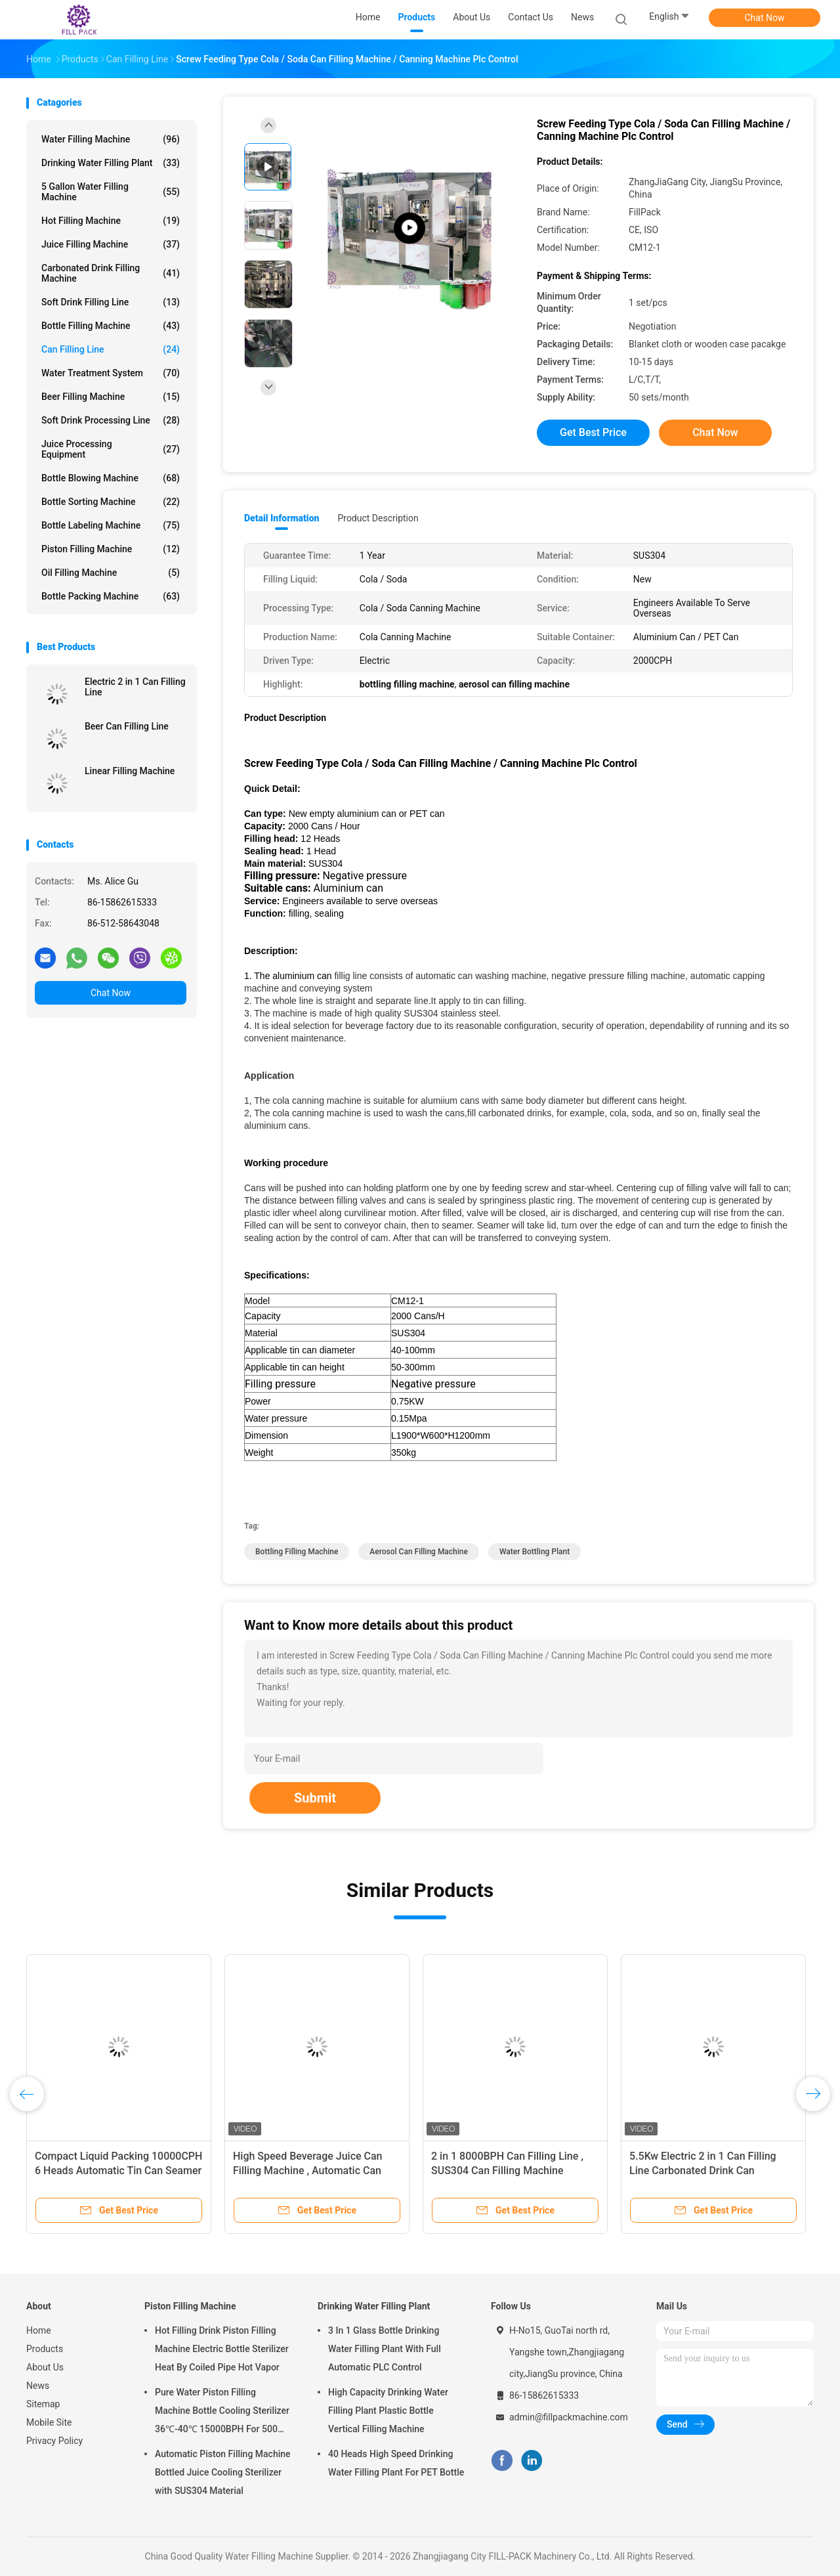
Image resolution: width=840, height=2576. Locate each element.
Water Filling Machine (110, 139)
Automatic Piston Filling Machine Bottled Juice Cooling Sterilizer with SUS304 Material (223, 2472)
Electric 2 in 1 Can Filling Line (135, 686)
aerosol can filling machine (418, 1551)
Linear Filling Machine (130, 771)
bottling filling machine (296, 1551)
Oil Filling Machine (110, 572)
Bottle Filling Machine (110, 325)
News (37, 2385)
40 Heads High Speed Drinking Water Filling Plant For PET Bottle (396, 2463)
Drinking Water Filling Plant (110, 162)
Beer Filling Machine (110, 396)
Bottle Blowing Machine (110, 478)
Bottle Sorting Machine (110, 501)
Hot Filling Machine (110, 220)
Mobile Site (49, 2422)
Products (44, 2349)
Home (38, 2330)
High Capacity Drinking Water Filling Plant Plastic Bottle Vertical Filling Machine (388, 2410)
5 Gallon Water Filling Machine (110, 191)
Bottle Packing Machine (110, 596)
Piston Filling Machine (110, 549)
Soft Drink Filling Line (110, 302)
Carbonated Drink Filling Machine (110, 273)
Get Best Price (593, 432)
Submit (315, 1798)
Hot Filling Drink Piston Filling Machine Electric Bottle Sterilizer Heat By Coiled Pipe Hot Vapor (222, 2348)
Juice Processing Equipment (110, 449)
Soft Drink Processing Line (110, 420)
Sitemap (43, 2404)
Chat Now (765, 17)
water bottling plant (534, 1551)
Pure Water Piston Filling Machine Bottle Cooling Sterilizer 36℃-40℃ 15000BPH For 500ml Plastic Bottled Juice (222, 2412)
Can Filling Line (110, 349)
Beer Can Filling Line (127, 726)
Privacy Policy (54, 2440)
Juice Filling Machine (110, 244)
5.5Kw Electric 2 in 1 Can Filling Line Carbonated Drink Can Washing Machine (702, 2170)
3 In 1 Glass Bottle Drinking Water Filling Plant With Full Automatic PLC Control (384, 2348)
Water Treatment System (110, 373)
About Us (45, 2367)
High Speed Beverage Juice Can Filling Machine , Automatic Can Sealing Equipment (308, 2170)
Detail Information (281, 518)
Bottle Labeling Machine (110, 525)
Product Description (377, 518)
